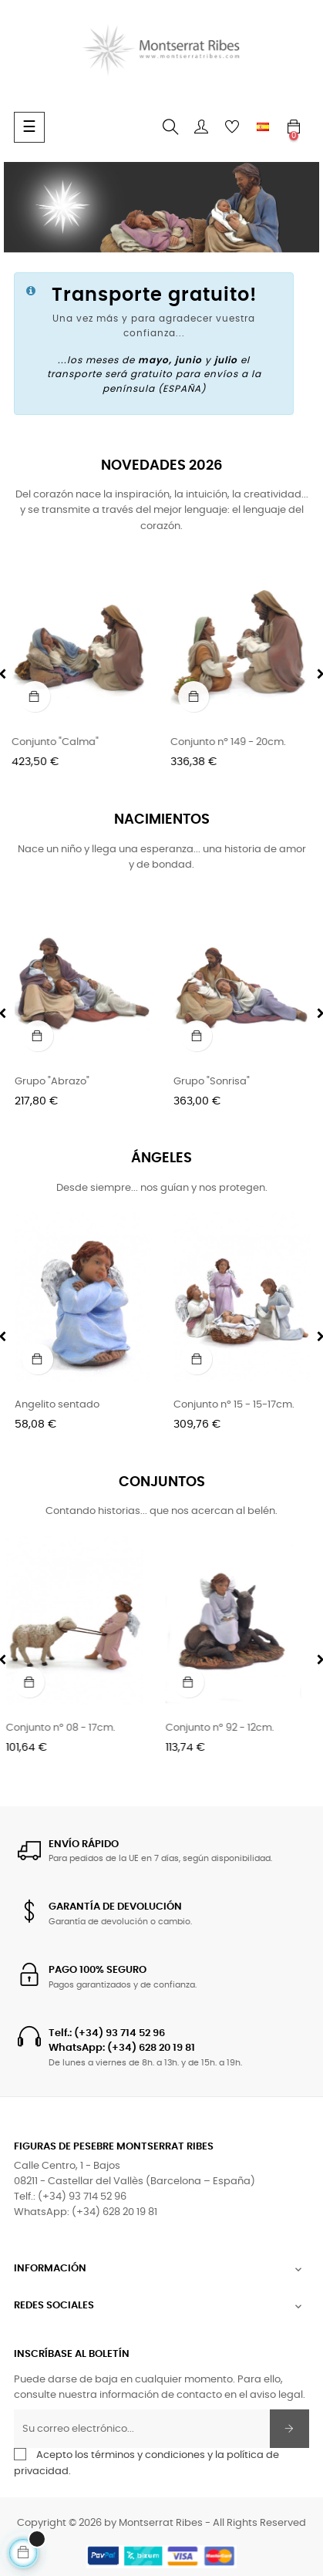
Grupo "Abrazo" (52, 1082)
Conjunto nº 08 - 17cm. (68, 1728)
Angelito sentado (215, 1405)
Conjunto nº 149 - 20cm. (231, 742)
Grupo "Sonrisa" (211, 1082)
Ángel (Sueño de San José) (80, 1405)
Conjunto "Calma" (58, 742)
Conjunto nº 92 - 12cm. (227, 1728)
